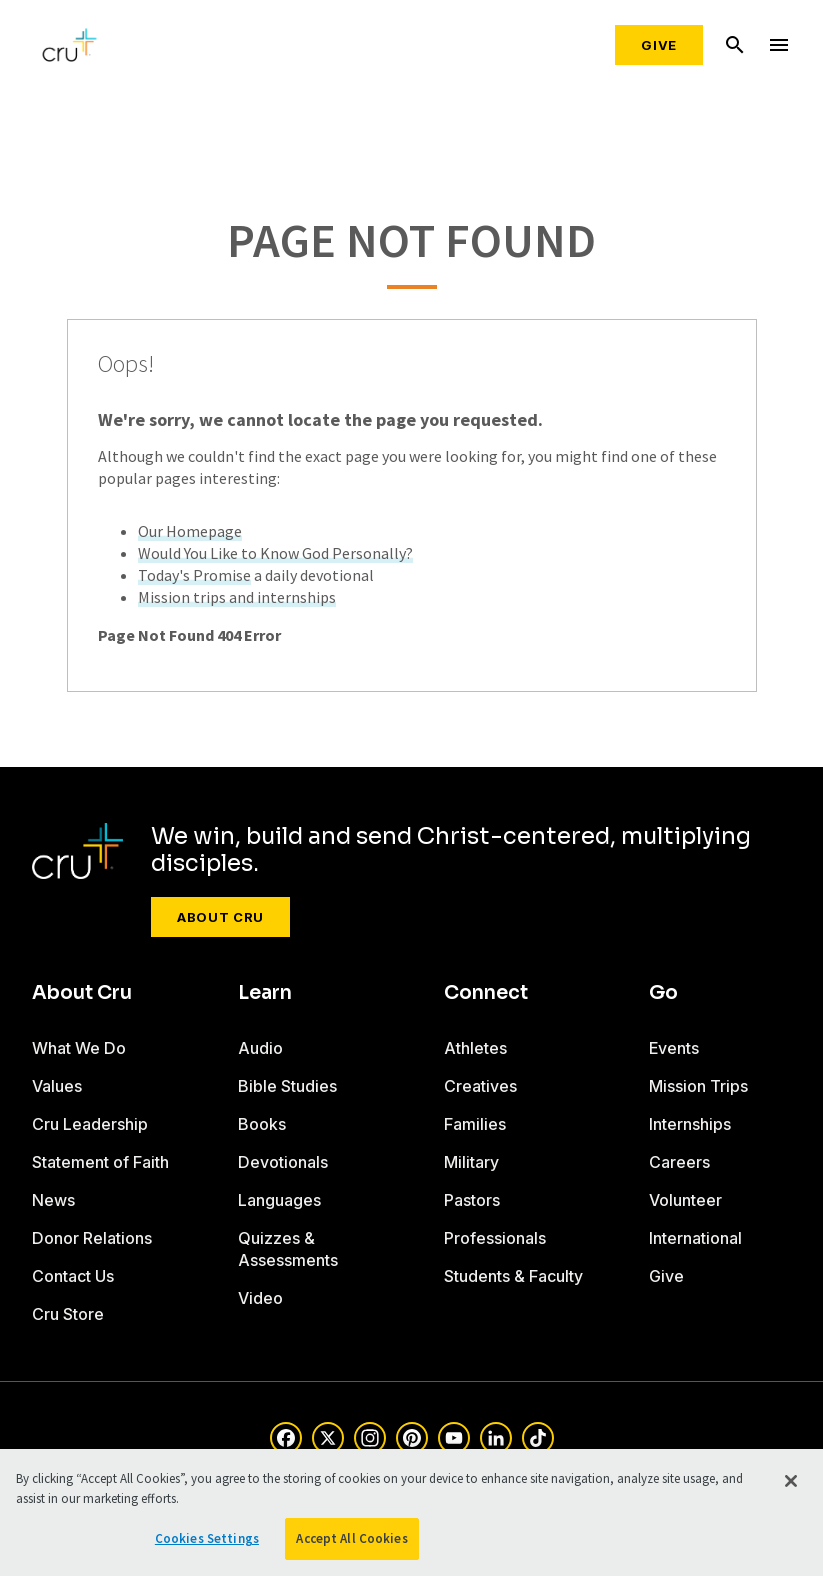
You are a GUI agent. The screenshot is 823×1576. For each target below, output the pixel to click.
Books (262, 1124)
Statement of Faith (100, 1162)
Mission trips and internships (237, 597)
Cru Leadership (90, 1124)
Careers (679, 1162)
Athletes (475, 1048)
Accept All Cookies (351, 1538)
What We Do (79, 1048)
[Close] (791, 1481)
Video (260, 1298)
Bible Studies (287, 1086)
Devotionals (283, 1162)
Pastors (472, 1200)
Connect (486, 993)
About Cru (220, 917)
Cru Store (68, 1314)
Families (475, 1124)
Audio (260, 1048)
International (695, 1238)
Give (659, 45)
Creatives (480, 1086)
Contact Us (73, 1276)
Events (674, 1048)
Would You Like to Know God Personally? (275, 553)
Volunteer (685, 1200)
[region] (411, 1512)
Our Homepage (190, 531)
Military (471, 1162)
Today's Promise (194, 575)
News (53, 1200)
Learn (265, 993)
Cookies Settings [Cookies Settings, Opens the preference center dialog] (207, 1538)
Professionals (495, 1238)
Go (663, 993)
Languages (279, 1200)
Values (57, 1086)
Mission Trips (698, 1086)
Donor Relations (92, 1238)
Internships (690, 1124)
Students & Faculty (513, 1276)
